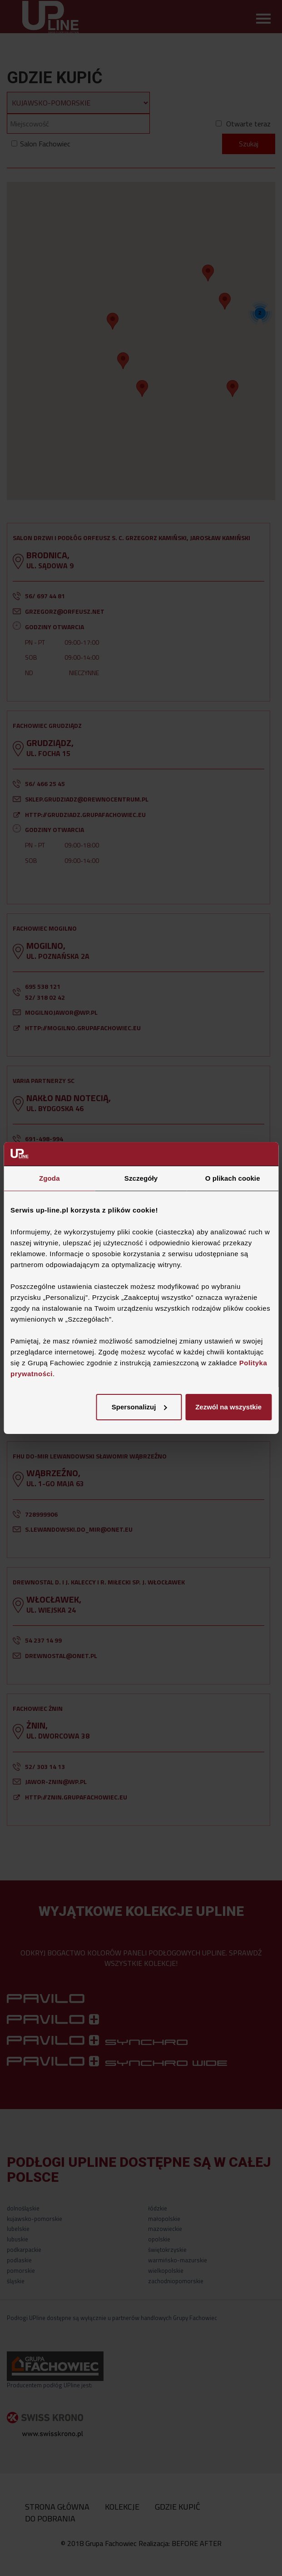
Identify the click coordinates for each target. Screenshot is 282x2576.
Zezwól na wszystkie (228, 1407)
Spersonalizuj (139, 1407)
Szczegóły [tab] (141, 1179)
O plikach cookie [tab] (232, 1179)
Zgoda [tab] (49, 1179)
